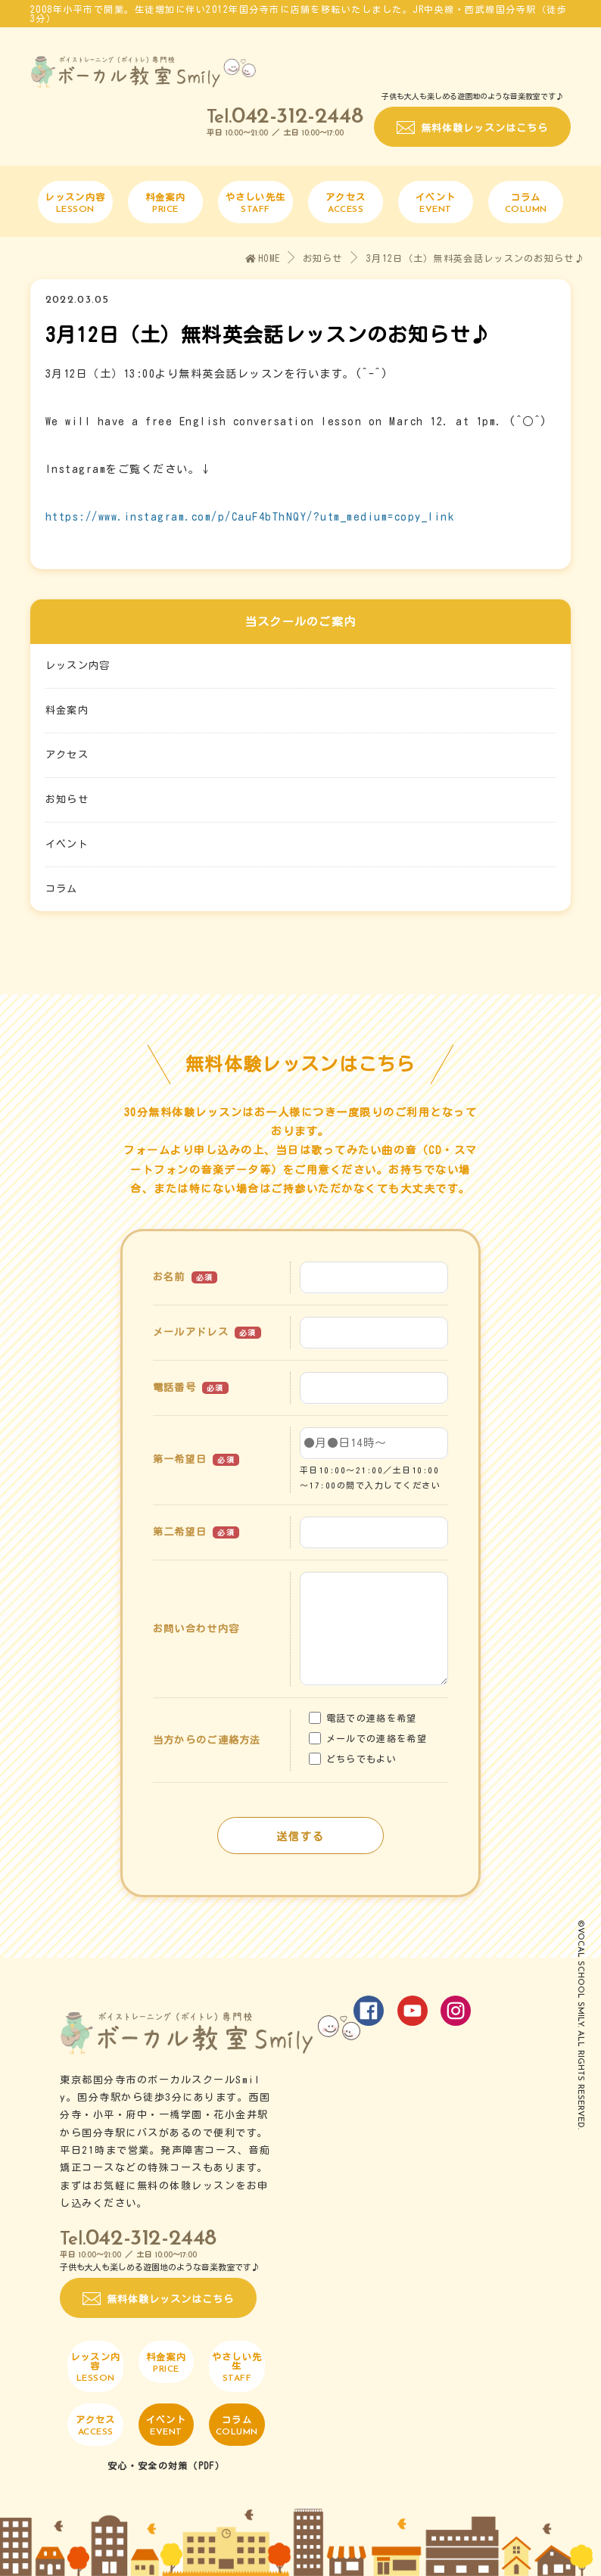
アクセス (67, 755)
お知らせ (323, 258)
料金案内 (67, 710)
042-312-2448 (297, 117)
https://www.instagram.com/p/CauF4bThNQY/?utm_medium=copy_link (250, 517)
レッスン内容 (78, 665)
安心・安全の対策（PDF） (166, 2465)
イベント (67, 844)
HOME (263, 258)
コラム (61, 889)
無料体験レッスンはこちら (484, 128)
